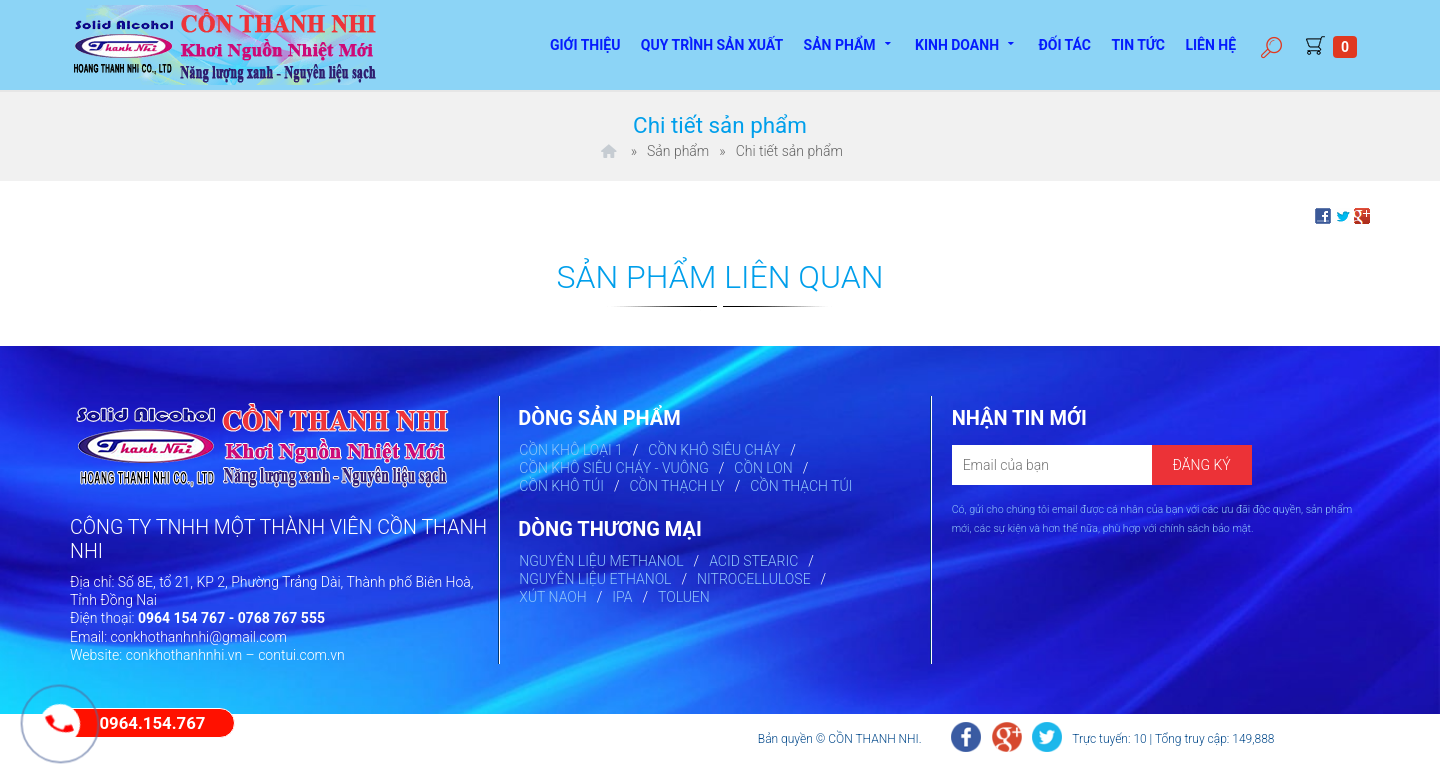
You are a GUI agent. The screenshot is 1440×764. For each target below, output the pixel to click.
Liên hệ (1210, 45)
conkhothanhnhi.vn (184, 655)
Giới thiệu (585, 45)
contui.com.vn (301, 655)
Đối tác (1064, 45)
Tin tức (1138, 45)
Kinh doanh (966, 43)
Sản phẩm (849, 43)
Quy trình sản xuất (712, 45)
